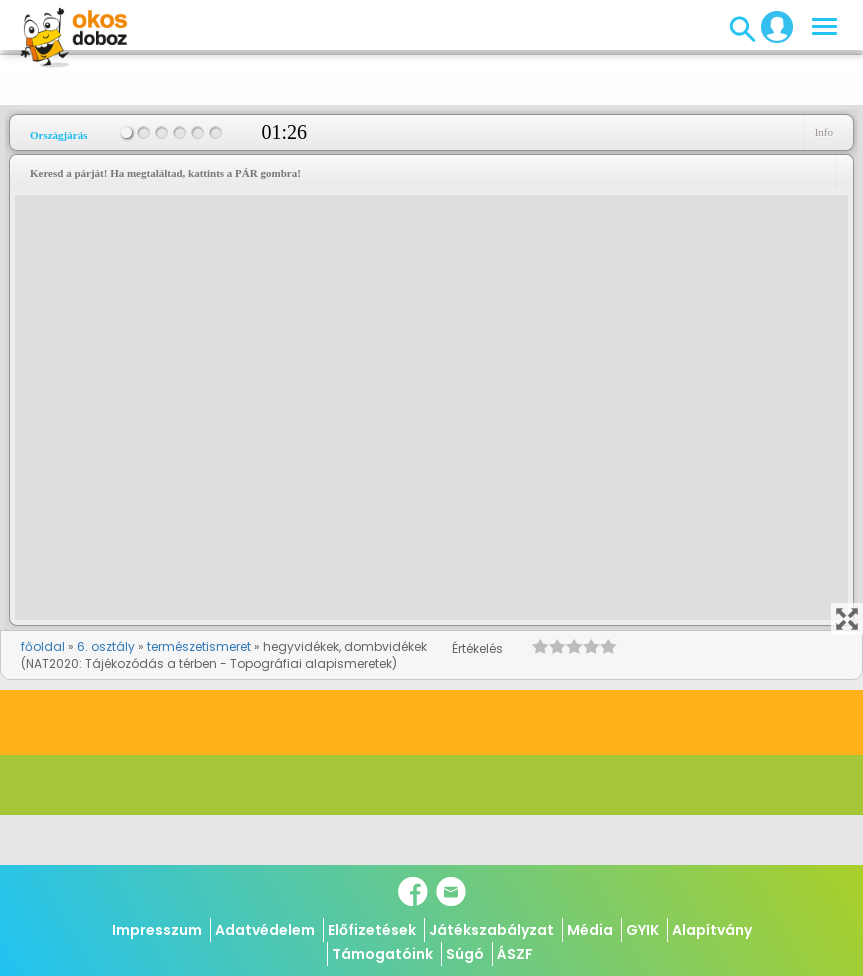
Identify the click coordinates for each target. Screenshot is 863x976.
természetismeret (199, 646)
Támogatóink (382, 954)
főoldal (43, 646)
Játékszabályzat (491, 930)
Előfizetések (372, 930)
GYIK (642, 930)
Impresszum (157, 930)
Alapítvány (712, 930)
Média (590, 930)
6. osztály (106, 646)
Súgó (465, 954)
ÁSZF (515, 954)
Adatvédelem (265, 930)
